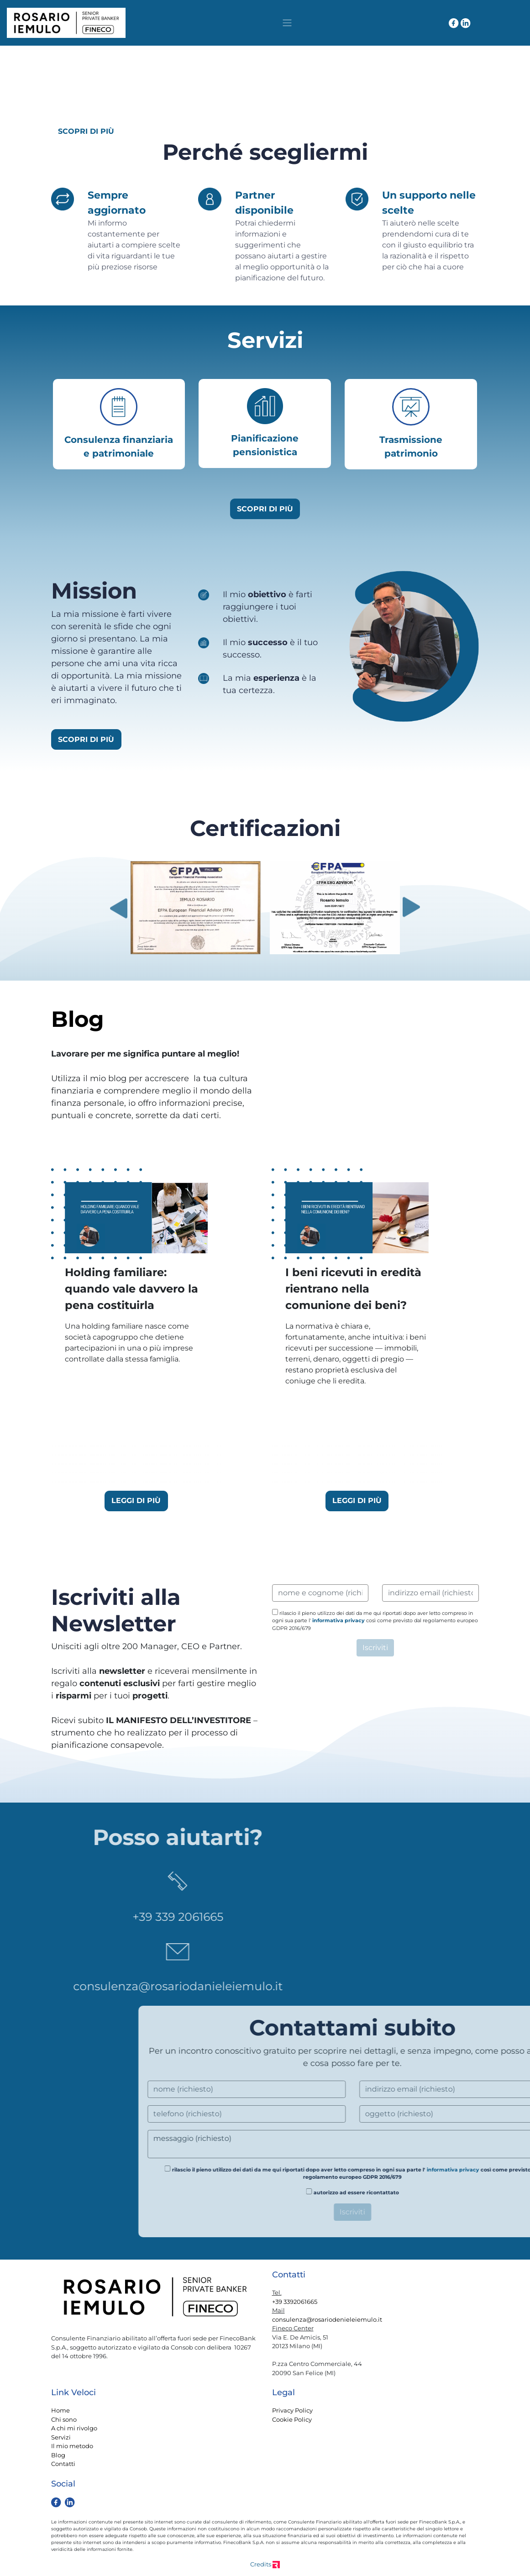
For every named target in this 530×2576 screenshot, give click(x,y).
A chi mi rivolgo (74, 2428)
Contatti (63, 2463)
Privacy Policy (292, 2410)
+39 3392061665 (294, 2301)
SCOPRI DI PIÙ (86, 131)
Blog (58, 2455)
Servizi (61, 2437)
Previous (118, 907)
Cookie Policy (292, 2419)
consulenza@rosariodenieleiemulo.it (327, 2319)
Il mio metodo (72, 2446)
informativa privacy (338, 1620)
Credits (265, 2564)
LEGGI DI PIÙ (136, 1500)
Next (412, 907)
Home (60, 2410)
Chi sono (64, 2419)
